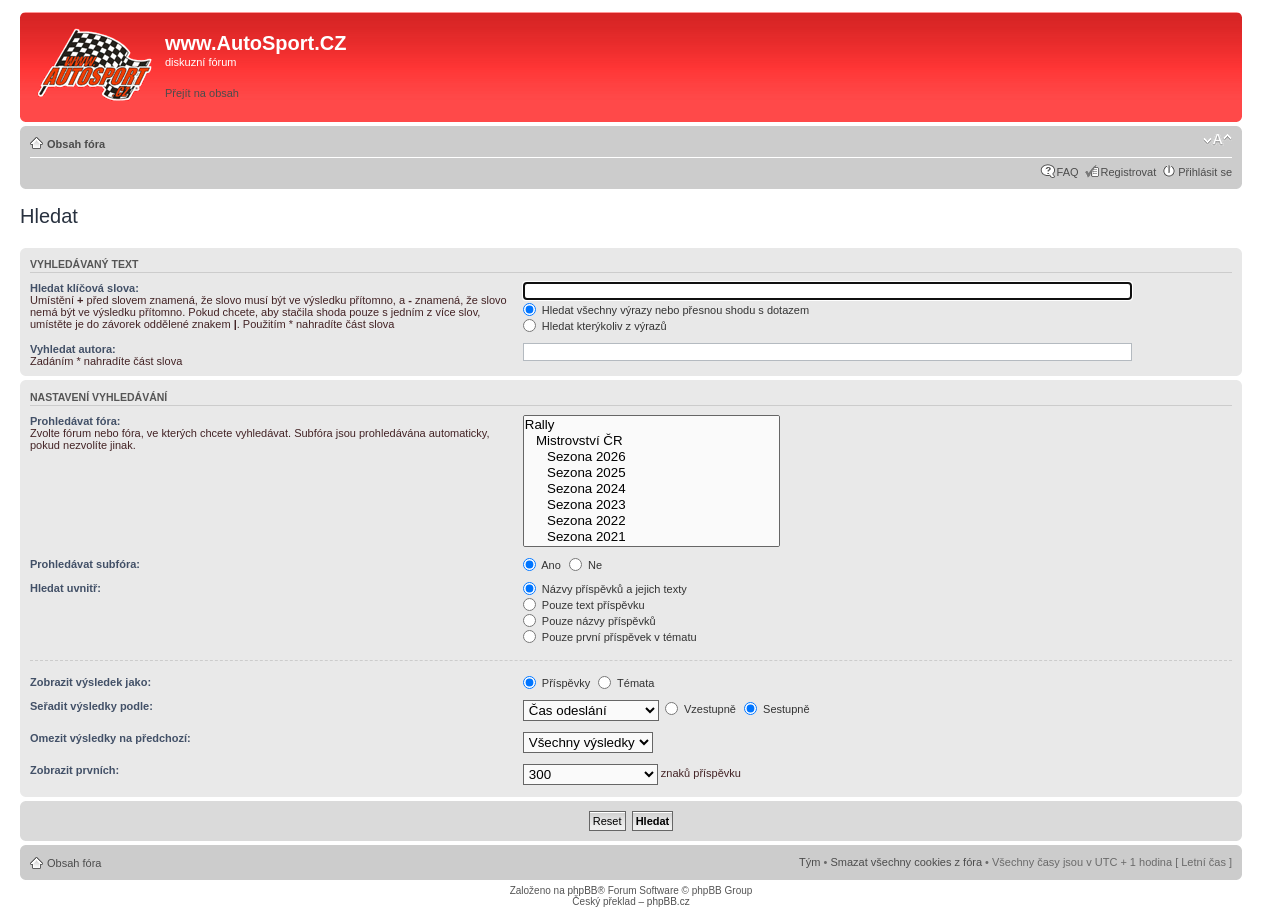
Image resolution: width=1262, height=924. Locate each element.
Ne (585, 565)
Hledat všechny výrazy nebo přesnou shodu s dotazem (666, 310)
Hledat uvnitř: (65, 588)
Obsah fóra (76, 144)
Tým (809, 862)
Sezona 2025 (651, 473)
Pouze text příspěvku (584, 605)
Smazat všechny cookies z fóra (906, 862)
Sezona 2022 (651, 521)
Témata (626, 683)
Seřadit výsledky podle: (91, 706)
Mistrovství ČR (651, 441)
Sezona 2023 (651, 505)
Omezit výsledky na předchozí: (110, 738)
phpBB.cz (668, 901)
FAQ (1068, 172)
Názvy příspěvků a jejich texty (605, 589)
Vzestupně (700, 709)
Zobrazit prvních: (74, 770)
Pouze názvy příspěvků (589, 621)
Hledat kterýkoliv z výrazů (595, 326)
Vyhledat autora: (73, 349)
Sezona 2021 (651, 537)
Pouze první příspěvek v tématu (610, 637)
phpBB (582, 890)
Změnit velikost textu (1217, 140)
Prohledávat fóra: (75, 421)
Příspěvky (556, 683)
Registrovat (1129, 172)
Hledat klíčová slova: (84, 288)
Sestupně (777, 709)
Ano (542, 565)
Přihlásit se (1205, 172)
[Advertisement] (953, 67)
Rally (651, 425)
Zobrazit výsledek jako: (90, 682)
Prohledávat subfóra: (85, 564)
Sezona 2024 (651, 489)
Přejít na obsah (202, 93)
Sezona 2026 (651, 457)
